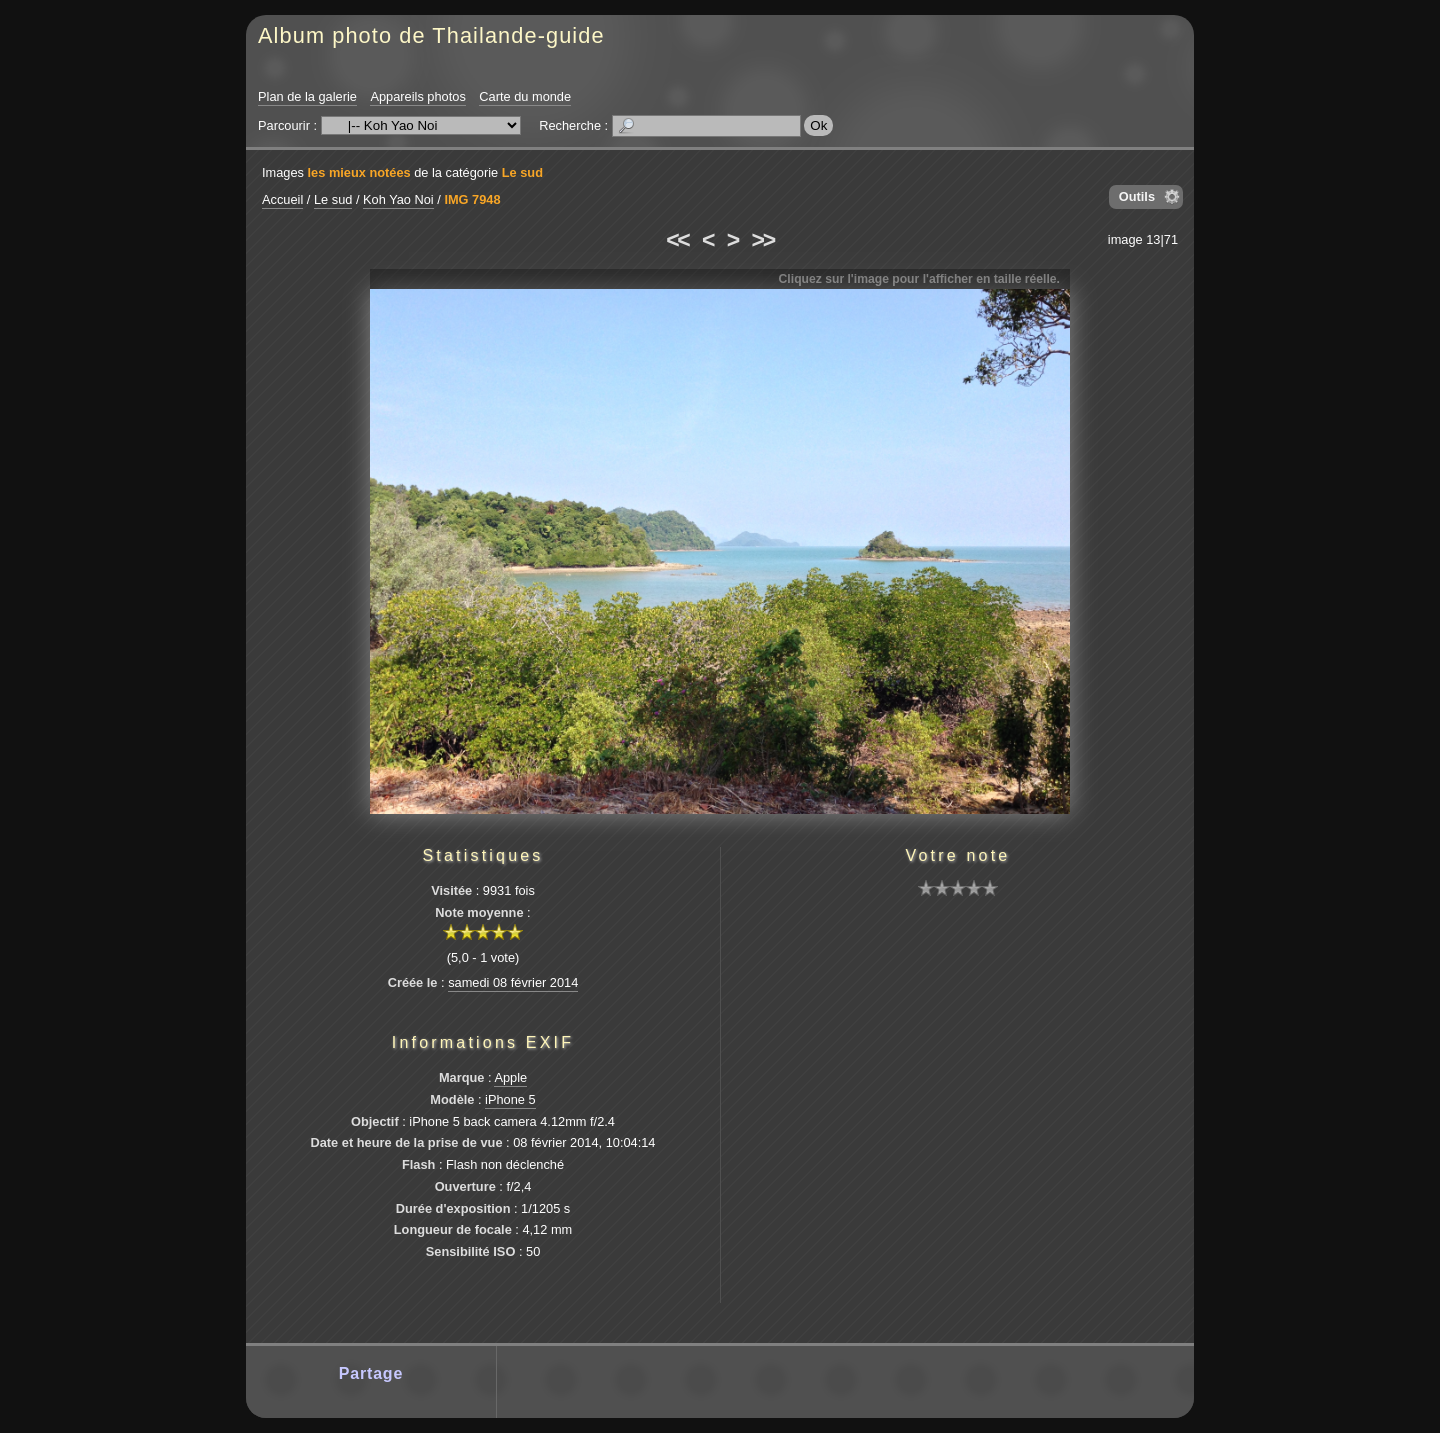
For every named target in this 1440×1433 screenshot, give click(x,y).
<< (677, 240)
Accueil (282, 199)
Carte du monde (525, 96)
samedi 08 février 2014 (513, 982)
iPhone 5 (510, 1099)
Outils (1137, 196)
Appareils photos (417, 96)
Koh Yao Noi (398, 199)
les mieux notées (359, 172)
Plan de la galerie (307, 96)
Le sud (522, 172)
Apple (510, 1077)
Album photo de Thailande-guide (431, 35)
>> (763, 240)
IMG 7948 (472, 199)
